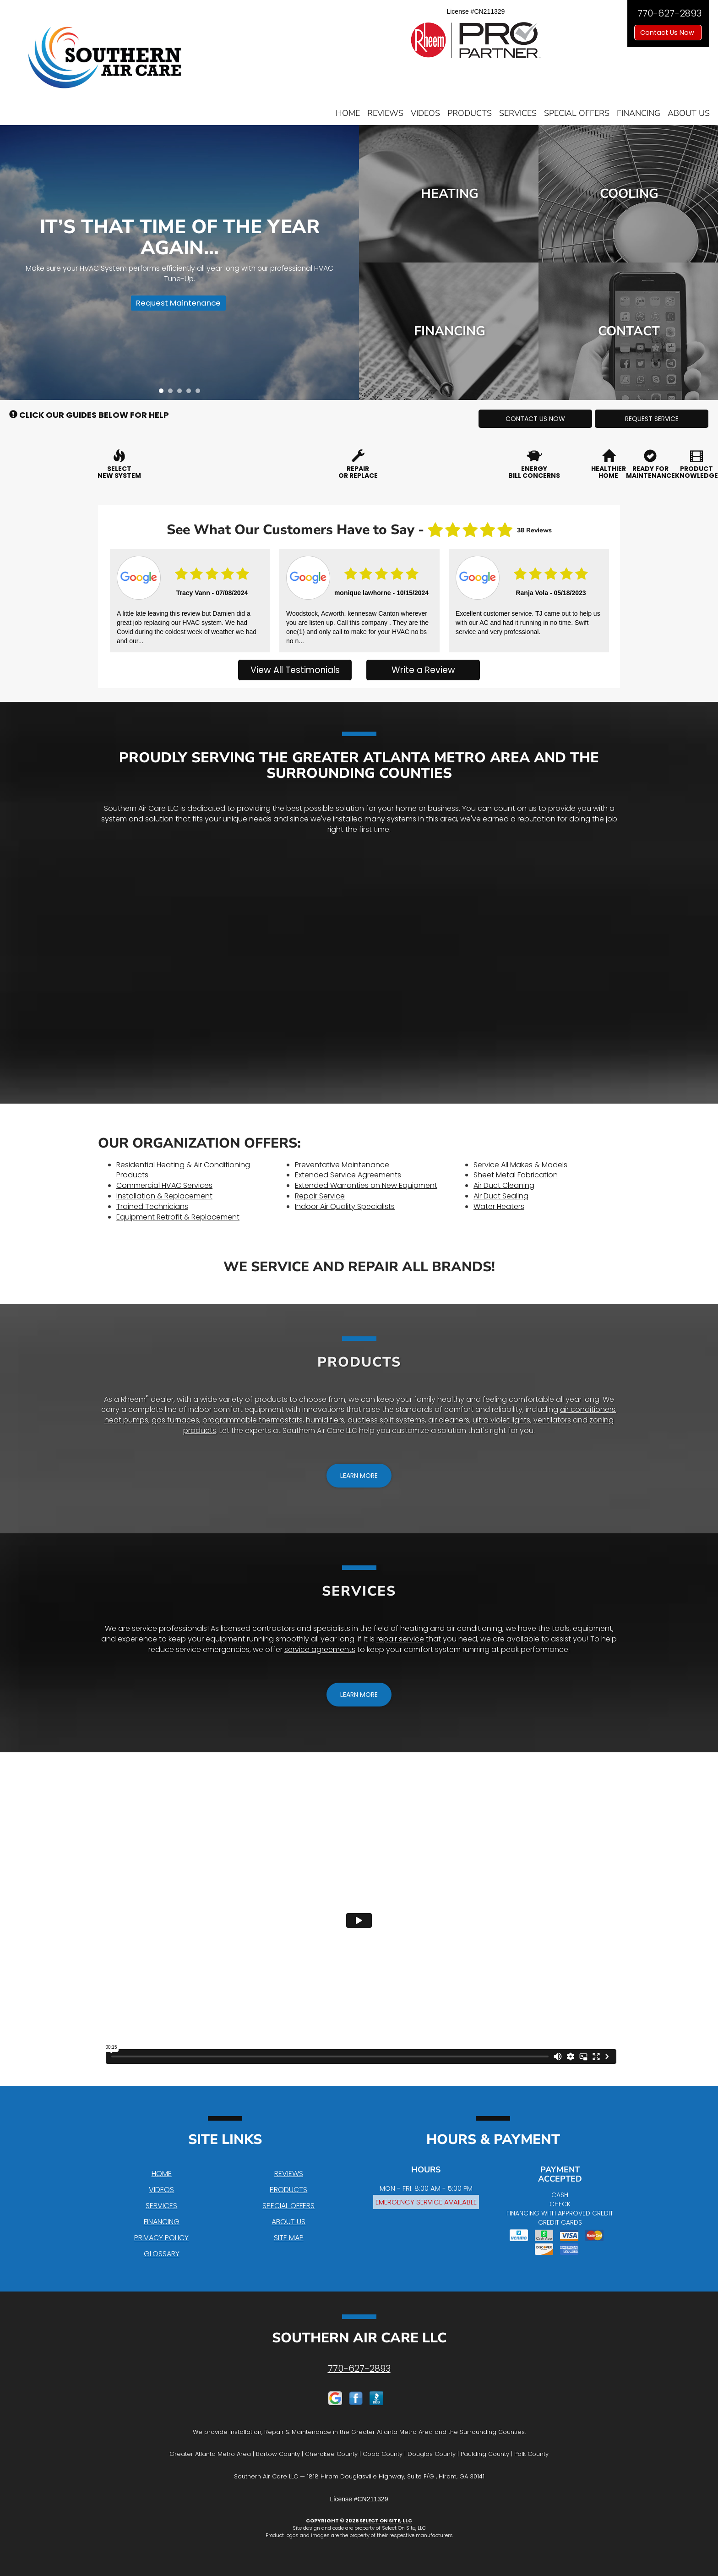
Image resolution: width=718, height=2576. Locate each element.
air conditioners (587, 1409)
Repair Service (320, 1196)
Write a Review (423, 670)
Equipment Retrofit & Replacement (177, 1217)
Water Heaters (498, 1206)
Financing (638, 113)
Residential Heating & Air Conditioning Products (183, 1170)
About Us (689, 113)
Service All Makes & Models (520, 1164)
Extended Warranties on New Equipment (366, 1185)
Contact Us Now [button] (668, 32)
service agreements (319, 1649)
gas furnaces (175, 1420)
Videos (425, 113)
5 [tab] (200, 393)
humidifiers (325, 1420)
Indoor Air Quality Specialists (345, 1206)
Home (348, 113)
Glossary (162, 2253)
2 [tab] (172, 393)
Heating (449, 193)
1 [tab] (163, 393)
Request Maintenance (176, 305)
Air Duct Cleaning (503, 1185)
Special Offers (576, 113)
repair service (400, 1639)
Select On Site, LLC (385, 2520)
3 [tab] (181, 393)
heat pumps (126, 1420)
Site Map (289, 2237)
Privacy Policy (161, 2237)
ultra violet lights (501, 1420)
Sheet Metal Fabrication (515, 1175)
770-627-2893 (359, 2368)
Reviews (385, 113)
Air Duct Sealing (500, 1196)
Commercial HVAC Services (164, 1185)
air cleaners (448, 1420)
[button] (535, 418)
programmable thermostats (252, 1420)
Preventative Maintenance (342, 1164)
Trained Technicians (152, 1206)
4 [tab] (191, 393)
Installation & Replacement (164, 1196)
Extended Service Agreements (348, 1175)
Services (518, 113)
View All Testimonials (295, 670)
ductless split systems (386, 1420)
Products (469, 113)
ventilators (552, 1420)
